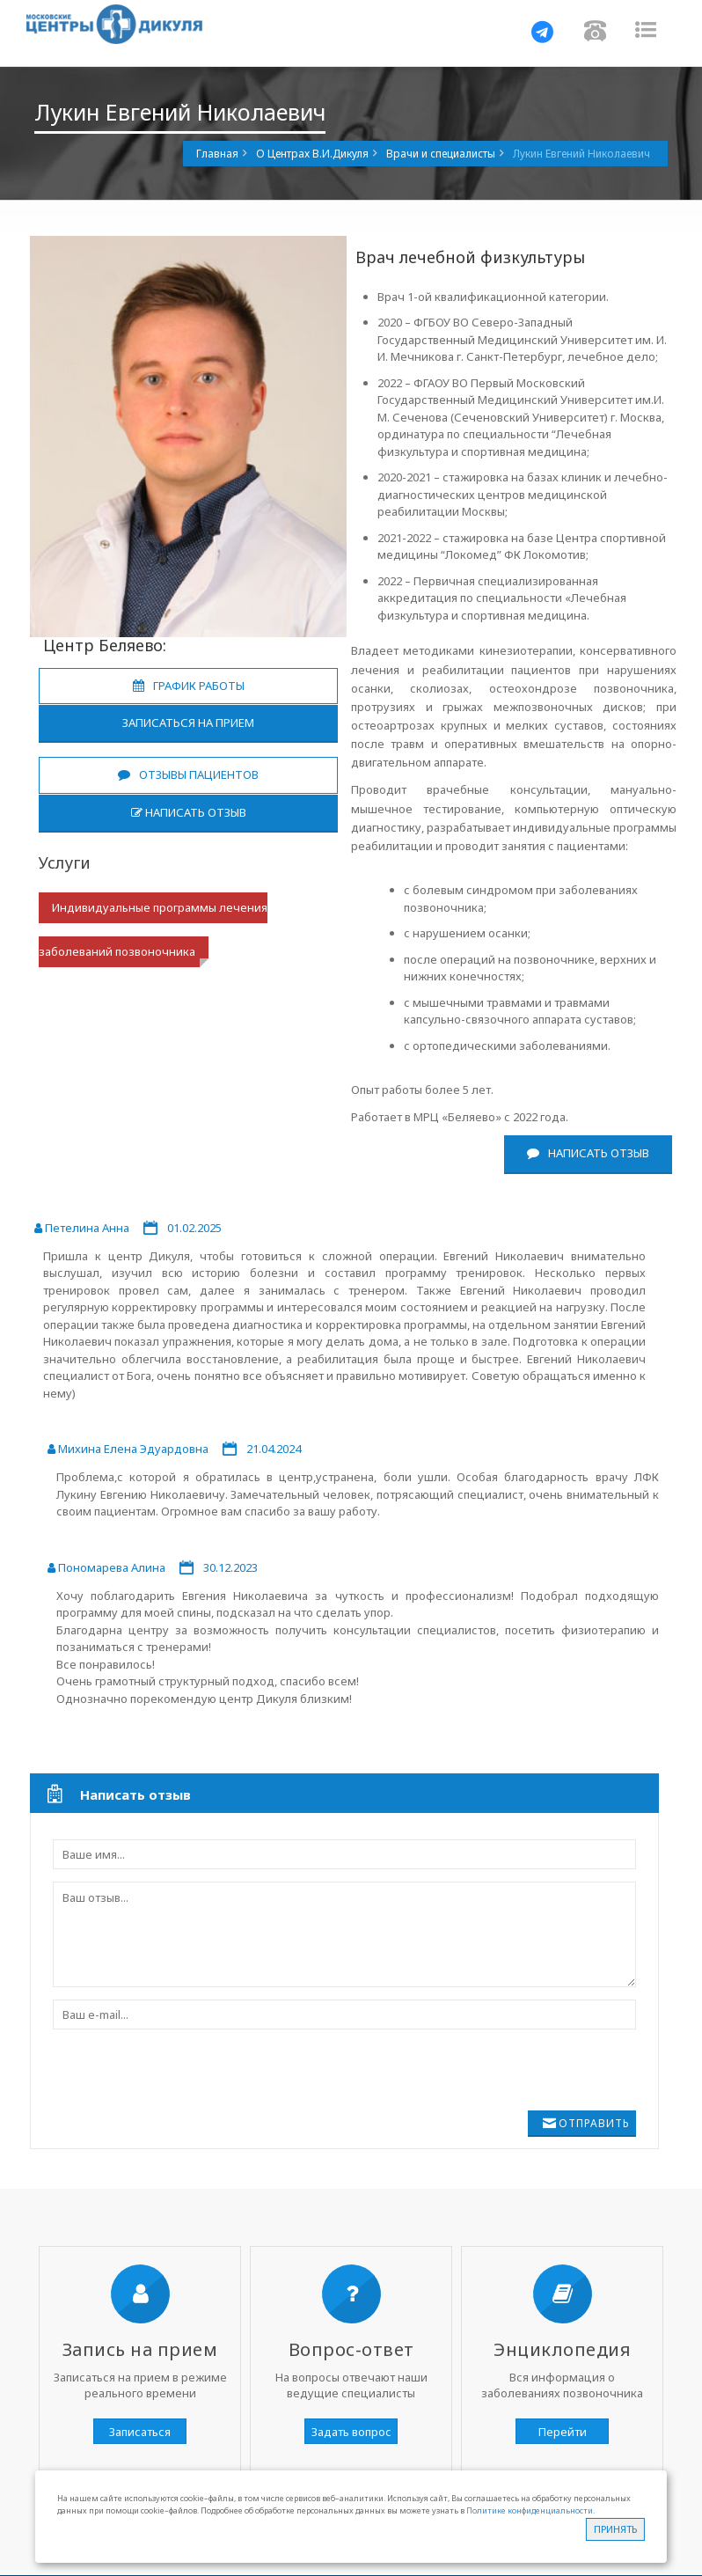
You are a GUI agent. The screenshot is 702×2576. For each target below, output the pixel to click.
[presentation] (186, 2076)
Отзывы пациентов (188, 774)
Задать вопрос (351, 2432)
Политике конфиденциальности (529, 2510)
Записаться (140, 2432)
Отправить (594, 2123)
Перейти (562, 2432)
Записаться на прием (188, 722)
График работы (189, 686)
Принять (615, 2529)
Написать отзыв (188, 812)
